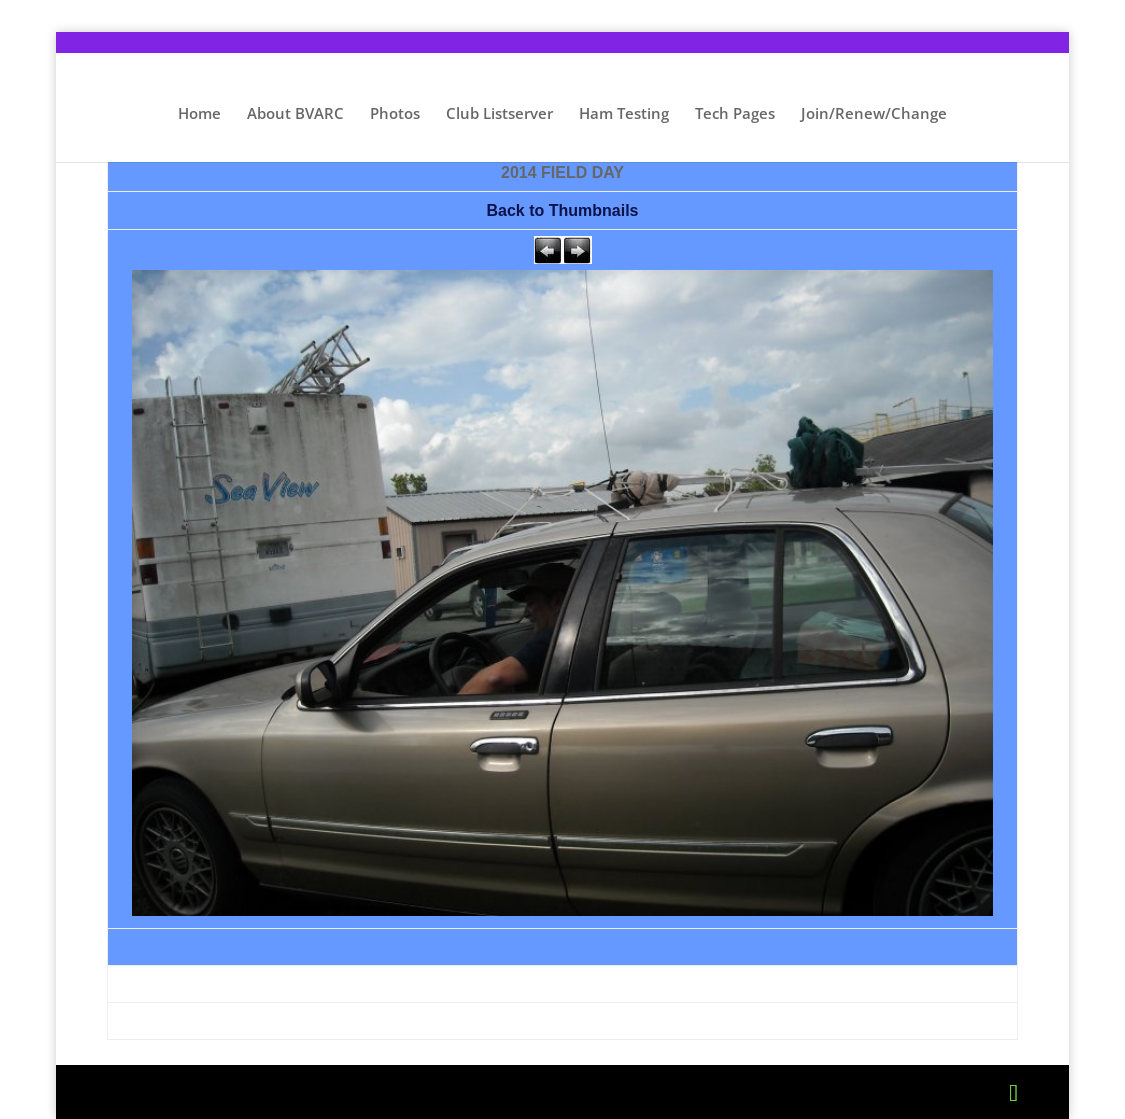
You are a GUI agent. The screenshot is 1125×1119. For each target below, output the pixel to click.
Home (199, 114)
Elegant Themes (267, 1092)
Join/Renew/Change (874, 114)
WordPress (482, 1092)
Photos (395, 114)
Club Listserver (499, 114)
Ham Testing (624, 114)
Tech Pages (735, 114)
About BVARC (295, 114)
